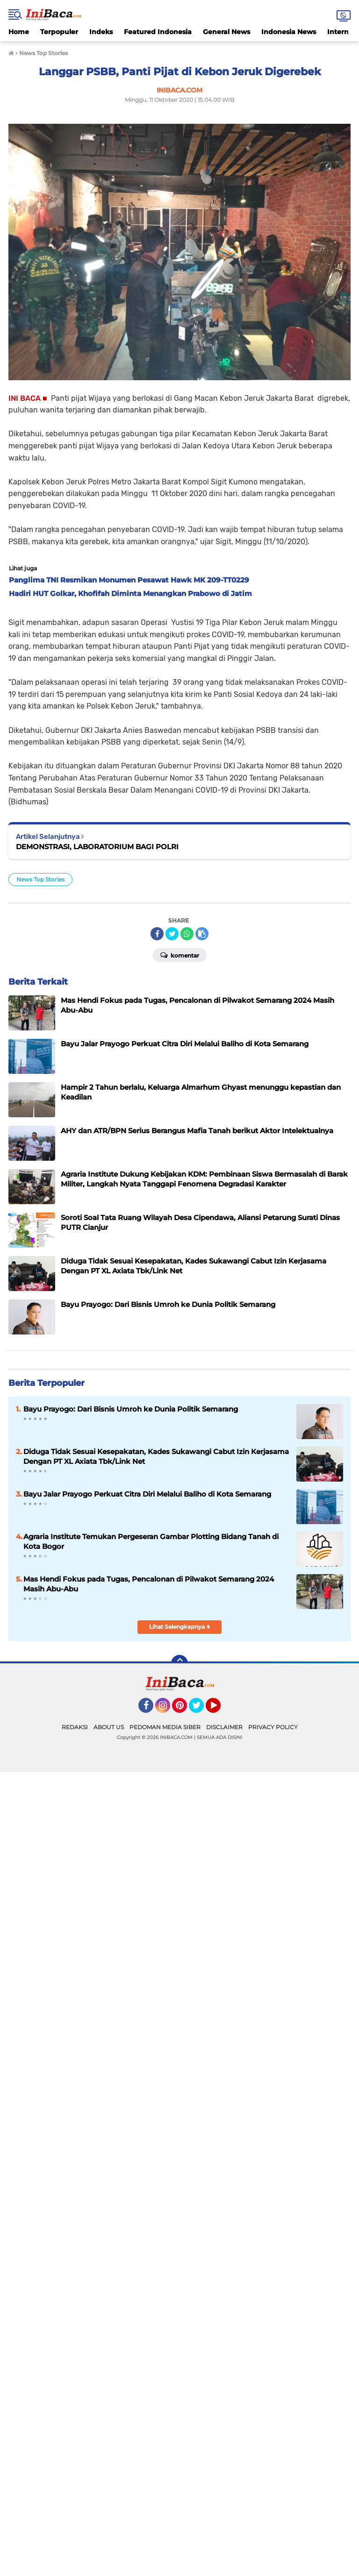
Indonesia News (288, 32)
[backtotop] (179, 1663)
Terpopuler (59, 32)
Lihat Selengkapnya (179, 1626)
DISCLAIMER (224, 1727)
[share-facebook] (157, 933)
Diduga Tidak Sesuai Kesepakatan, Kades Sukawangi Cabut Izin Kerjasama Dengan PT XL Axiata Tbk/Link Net (156, 1456)
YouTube (220, 1709)
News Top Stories (40, 879)
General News (226, 32)
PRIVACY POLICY (273, 1727)
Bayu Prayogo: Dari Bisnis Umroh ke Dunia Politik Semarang (130, 1409)
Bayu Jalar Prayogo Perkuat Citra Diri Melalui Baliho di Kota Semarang (147, 1494)
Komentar (179, 954)
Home (18, 32)
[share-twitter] (172, 933)
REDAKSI (75, 1727)
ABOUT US (108, 1727)
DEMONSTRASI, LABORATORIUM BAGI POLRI (97, 846)
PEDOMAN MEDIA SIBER (165, 1727)
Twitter (200, 1709)
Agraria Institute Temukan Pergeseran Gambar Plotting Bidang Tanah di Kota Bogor (151, 1541)
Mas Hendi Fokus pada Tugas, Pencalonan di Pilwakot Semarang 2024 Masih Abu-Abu (148, 1584)
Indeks (101, 32)
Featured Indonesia (158, 32)
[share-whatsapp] (187, 933)
